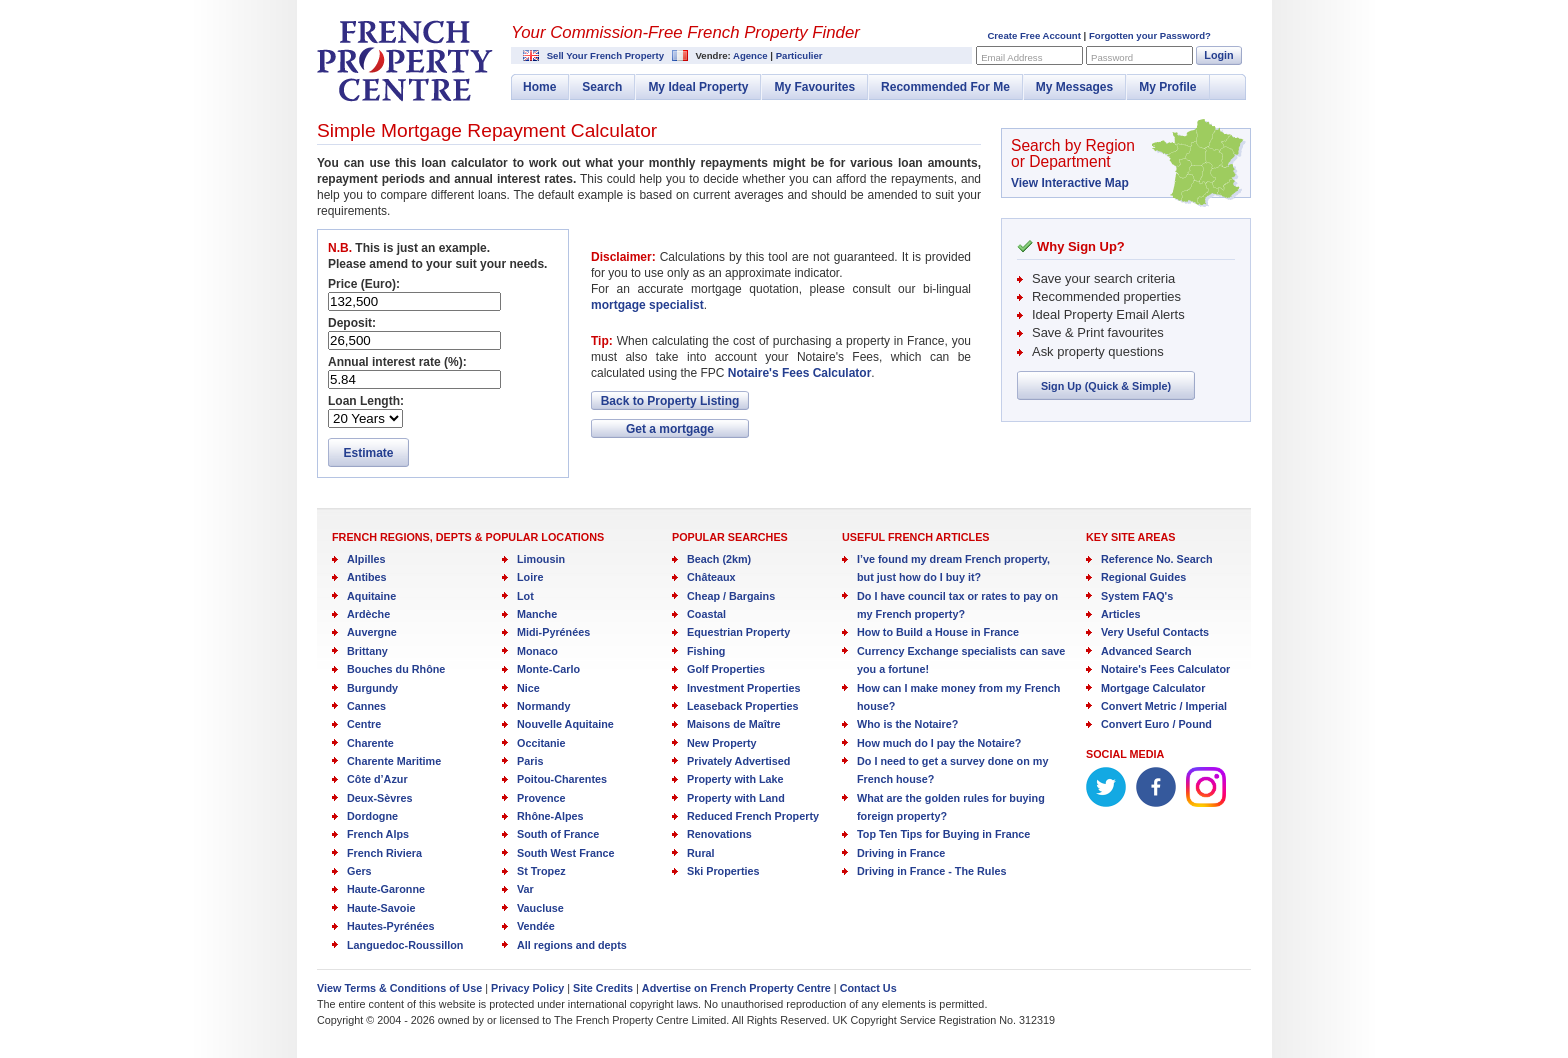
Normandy (543, 706)
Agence (750, 55)
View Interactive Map (1070, 183)
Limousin (541, 559)
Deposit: (352, 323)
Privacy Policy (527, 988)
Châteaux (711, 577)
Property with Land (736, 798)
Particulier (799, 55)
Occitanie (541, 743)
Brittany (367, 651)
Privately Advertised (738, 761)
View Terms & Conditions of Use (399, 988)
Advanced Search (1146, 651)
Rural (701, 853)
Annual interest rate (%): (397, 362)
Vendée (536, 926)
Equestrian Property (738, 632)
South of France (558, 834)
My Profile (1167, 87)
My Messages (1074, 87)
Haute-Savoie (381, 908)
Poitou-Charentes (562, 779)
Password (1112, 57)
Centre (364, 724)
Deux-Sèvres (379, 798)
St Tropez (541, 871)
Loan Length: (366, 401)
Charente (370, 743)
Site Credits (603, 988)
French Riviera (384, 853)
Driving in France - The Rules (931, 871)
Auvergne (372, 632)
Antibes (367, 577)
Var (525, 889)
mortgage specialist (647, 305)
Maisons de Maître (734, 724)
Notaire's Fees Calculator (800, 373)
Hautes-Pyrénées (391, 926)
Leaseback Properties (743, 706)
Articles (1121, 614)
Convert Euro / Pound (1156, 724)
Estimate (368, 453)
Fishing (706, 651)
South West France (566, 853)
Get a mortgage (670, 429)
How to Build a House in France (938, 632)
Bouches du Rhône (396, 669)
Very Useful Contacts (1155, 632)
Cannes (366, 706)
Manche (537, 614)
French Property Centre (405, 61)
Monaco (537, 651)
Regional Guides (1143, 577)
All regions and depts (572, 945)
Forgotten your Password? (1150, 35)
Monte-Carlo (548, 669)
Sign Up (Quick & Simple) (1106, 386)
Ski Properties (723, 871)
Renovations (719, 834)
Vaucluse (540, 908)
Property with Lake (735, 779)
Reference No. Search (1157, 559)
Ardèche (368, 614)
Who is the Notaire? (907, 724)
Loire (530, 577)
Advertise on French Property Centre (736, 988)
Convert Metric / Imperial (1164, 706)
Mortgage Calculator (1153, 688)
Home (539, 87)
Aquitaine (371, 596)
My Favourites (814, 87)
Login (1218, 55)
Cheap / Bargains (731, 596)
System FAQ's (1137, 596)
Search (602, 87)
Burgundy (372, 688)
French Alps (378, 834)
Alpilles (366, 559)
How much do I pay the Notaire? (939, 743)
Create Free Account (1033, 35)
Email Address (1011, 57)
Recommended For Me (945, 87)
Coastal (706, 614)
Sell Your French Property (605, 55)
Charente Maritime (394, 761)
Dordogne (372, 816)
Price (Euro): (364, 284)
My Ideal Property (698, 87)
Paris (530, 761)
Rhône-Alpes (550, 816)
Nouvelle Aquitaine (565, 724)
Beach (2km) (719, 559)
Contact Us (868, 988)
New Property (722, 743)
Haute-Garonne (386, 889)
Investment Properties (743, 688)
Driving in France (901, 853)
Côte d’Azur (377, 779)
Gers (359, 871)
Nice (528, 688)
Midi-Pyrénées (553, 632)
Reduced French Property (753, 816)
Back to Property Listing (670, 401)
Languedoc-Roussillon (405, 945)
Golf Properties (726, 669)
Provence (541, 798)
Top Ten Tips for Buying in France (943, 834)
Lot (525, 596)
